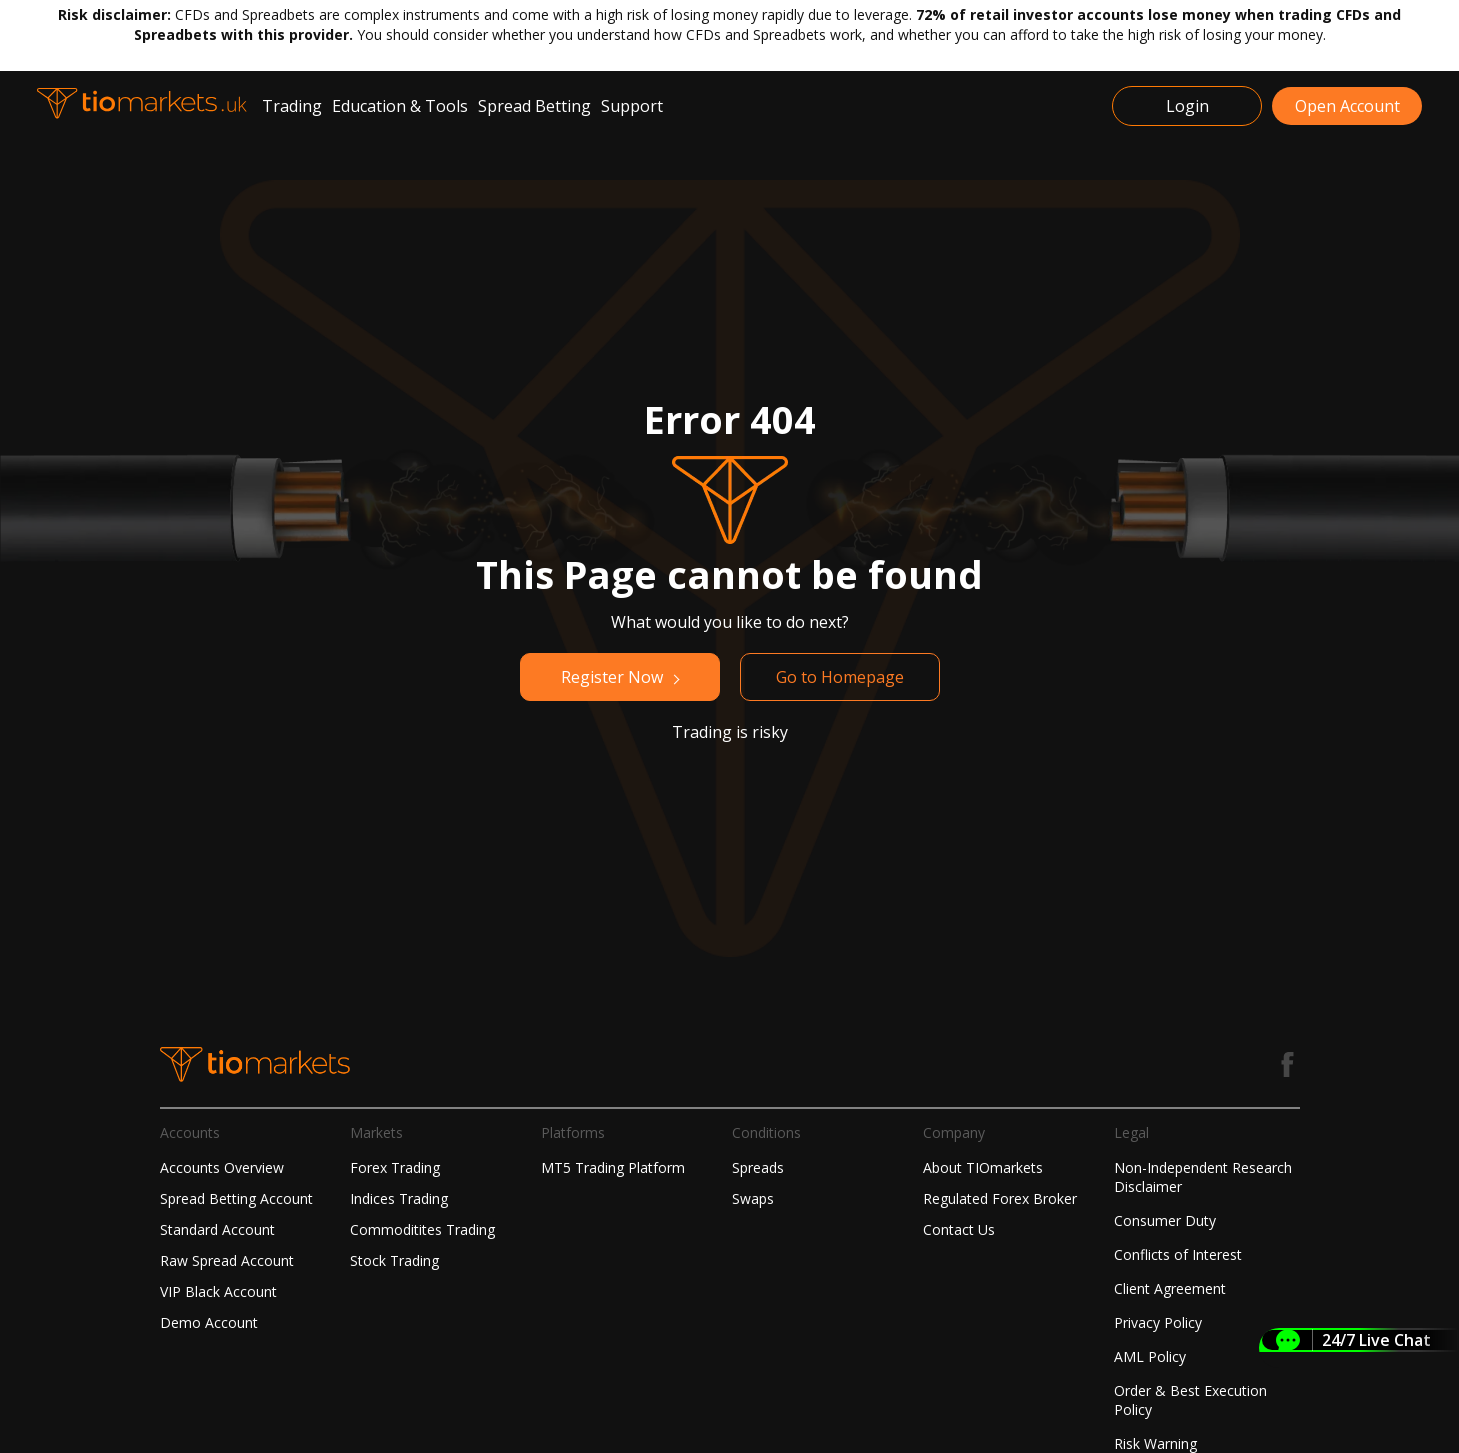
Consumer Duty (1165, 1220)
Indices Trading (399, 1198)
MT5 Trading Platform (613, 1167)
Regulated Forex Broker (1000, 1198)
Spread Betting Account (236, 1198)
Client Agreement (1170, 1288)
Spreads (758, 1167)
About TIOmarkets (983, 1167)
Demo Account (209, 1322)
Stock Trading (394, 1260)
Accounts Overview (222, 1167)
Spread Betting (534, 106)
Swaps (753, 1198)
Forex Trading (395, 1167)
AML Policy (1150, 1356)
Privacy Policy (1158, 1322)
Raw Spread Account (227, 1260)
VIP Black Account (218, 1291)
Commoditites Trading (422, 1229)
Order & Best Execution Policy (1190, 1400)
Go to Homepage (840, 677)
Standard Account (217, 1229)
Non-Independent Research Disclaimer (1203, 1177)
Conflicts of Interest (1178, 1254)
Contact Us (959, 1229)
